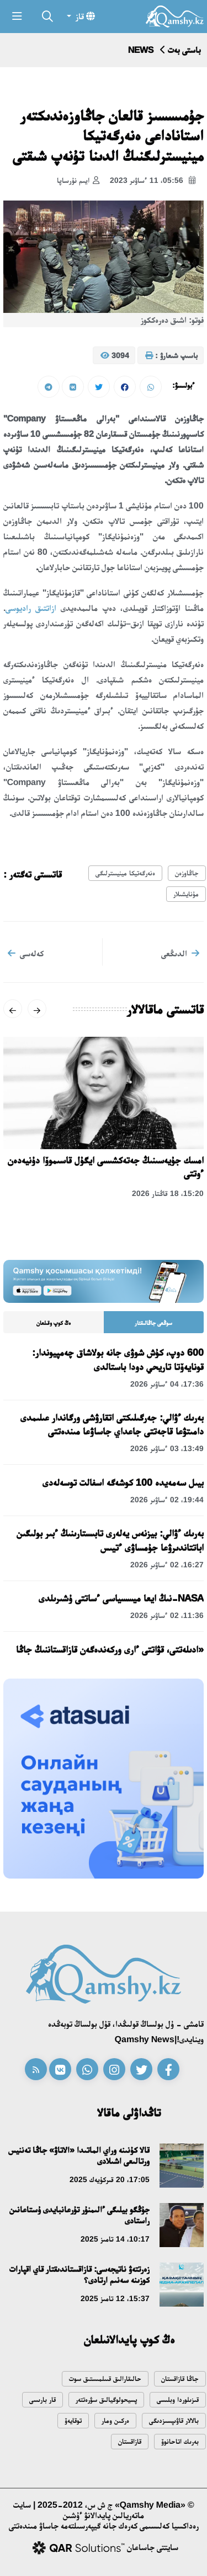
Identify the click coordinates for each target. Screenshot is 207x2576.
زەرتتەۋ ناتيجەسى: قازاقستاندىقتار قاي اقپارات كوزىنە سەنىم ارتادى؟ (79, 2274)
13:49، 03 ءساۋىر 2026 (167, 1448)
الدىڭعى (180, 953)
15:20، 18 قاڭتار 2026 (168, 1193)
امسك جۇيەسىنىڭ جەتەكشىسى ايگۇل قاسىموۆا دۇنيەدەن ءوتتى (106, 1167)
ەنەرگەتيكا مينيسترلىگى (125, 873)
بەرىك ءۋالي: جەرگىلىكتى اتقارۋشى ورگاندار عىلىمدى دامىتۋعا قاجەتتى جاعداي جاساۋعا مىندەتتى (112, 1424)
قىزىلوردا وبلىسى (178, 2399)
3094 (114, 355)
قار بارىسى (42, 2399)
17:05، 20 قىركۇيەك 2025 (110, 2179)
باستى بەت (184, 50)
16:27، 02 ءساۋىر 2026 (167, 1564)
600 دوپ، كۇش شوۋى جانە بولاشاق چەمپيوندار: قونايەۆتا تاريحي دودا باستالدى (118, 1359)
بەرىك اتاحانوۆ (180, 2441)
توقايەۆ (73, 2420)
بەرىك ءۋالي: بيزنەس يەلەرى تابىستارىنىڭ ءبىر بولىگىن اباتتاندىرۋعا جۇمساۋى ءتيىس (110, 1540)
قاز (84, 16)
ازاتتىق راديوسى (31, 608)
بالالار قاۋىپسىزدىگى (174, 2420)
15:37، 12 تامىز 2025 (115, 2298)
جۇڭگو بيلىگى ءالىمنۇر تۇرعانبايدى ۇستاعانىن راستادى (79, 2215)
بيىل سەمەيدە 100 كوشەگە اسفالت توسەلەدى (123, 1482)
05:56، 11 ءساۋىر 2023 (152, 180)
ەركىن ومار (115, 2420)
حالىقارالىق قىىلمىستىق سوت (105, 2378)
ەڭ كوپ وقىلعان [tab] (53, 1322)
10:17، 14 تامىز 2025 (115, 2238)
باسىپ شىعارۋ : (171, 355)
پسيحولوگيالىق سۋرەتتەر (106, 2399)
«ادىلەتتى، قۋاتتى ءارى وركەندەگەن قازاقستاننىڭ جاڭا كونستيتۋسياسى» (110, 1656)
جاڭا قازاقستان (180, 2378)
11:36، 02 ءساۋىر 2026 (167, 1615)
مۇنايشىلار (186, 894)
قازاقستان (129, 2441)
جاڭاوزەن (187, 873)
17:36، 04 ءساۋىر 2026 (167, 1383)
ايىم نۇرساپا (78, 180)
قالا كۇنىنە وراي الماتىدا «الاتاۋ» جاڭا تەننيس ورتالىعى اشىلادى (79, 2155)
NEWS (140, 50)
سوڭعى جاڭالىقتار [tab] (153, 1322)
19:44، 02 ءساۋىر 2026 (167, 1499)
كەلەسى (26, 953)
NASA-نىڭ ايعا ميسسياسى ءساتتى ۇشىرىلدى (121, 1598)
